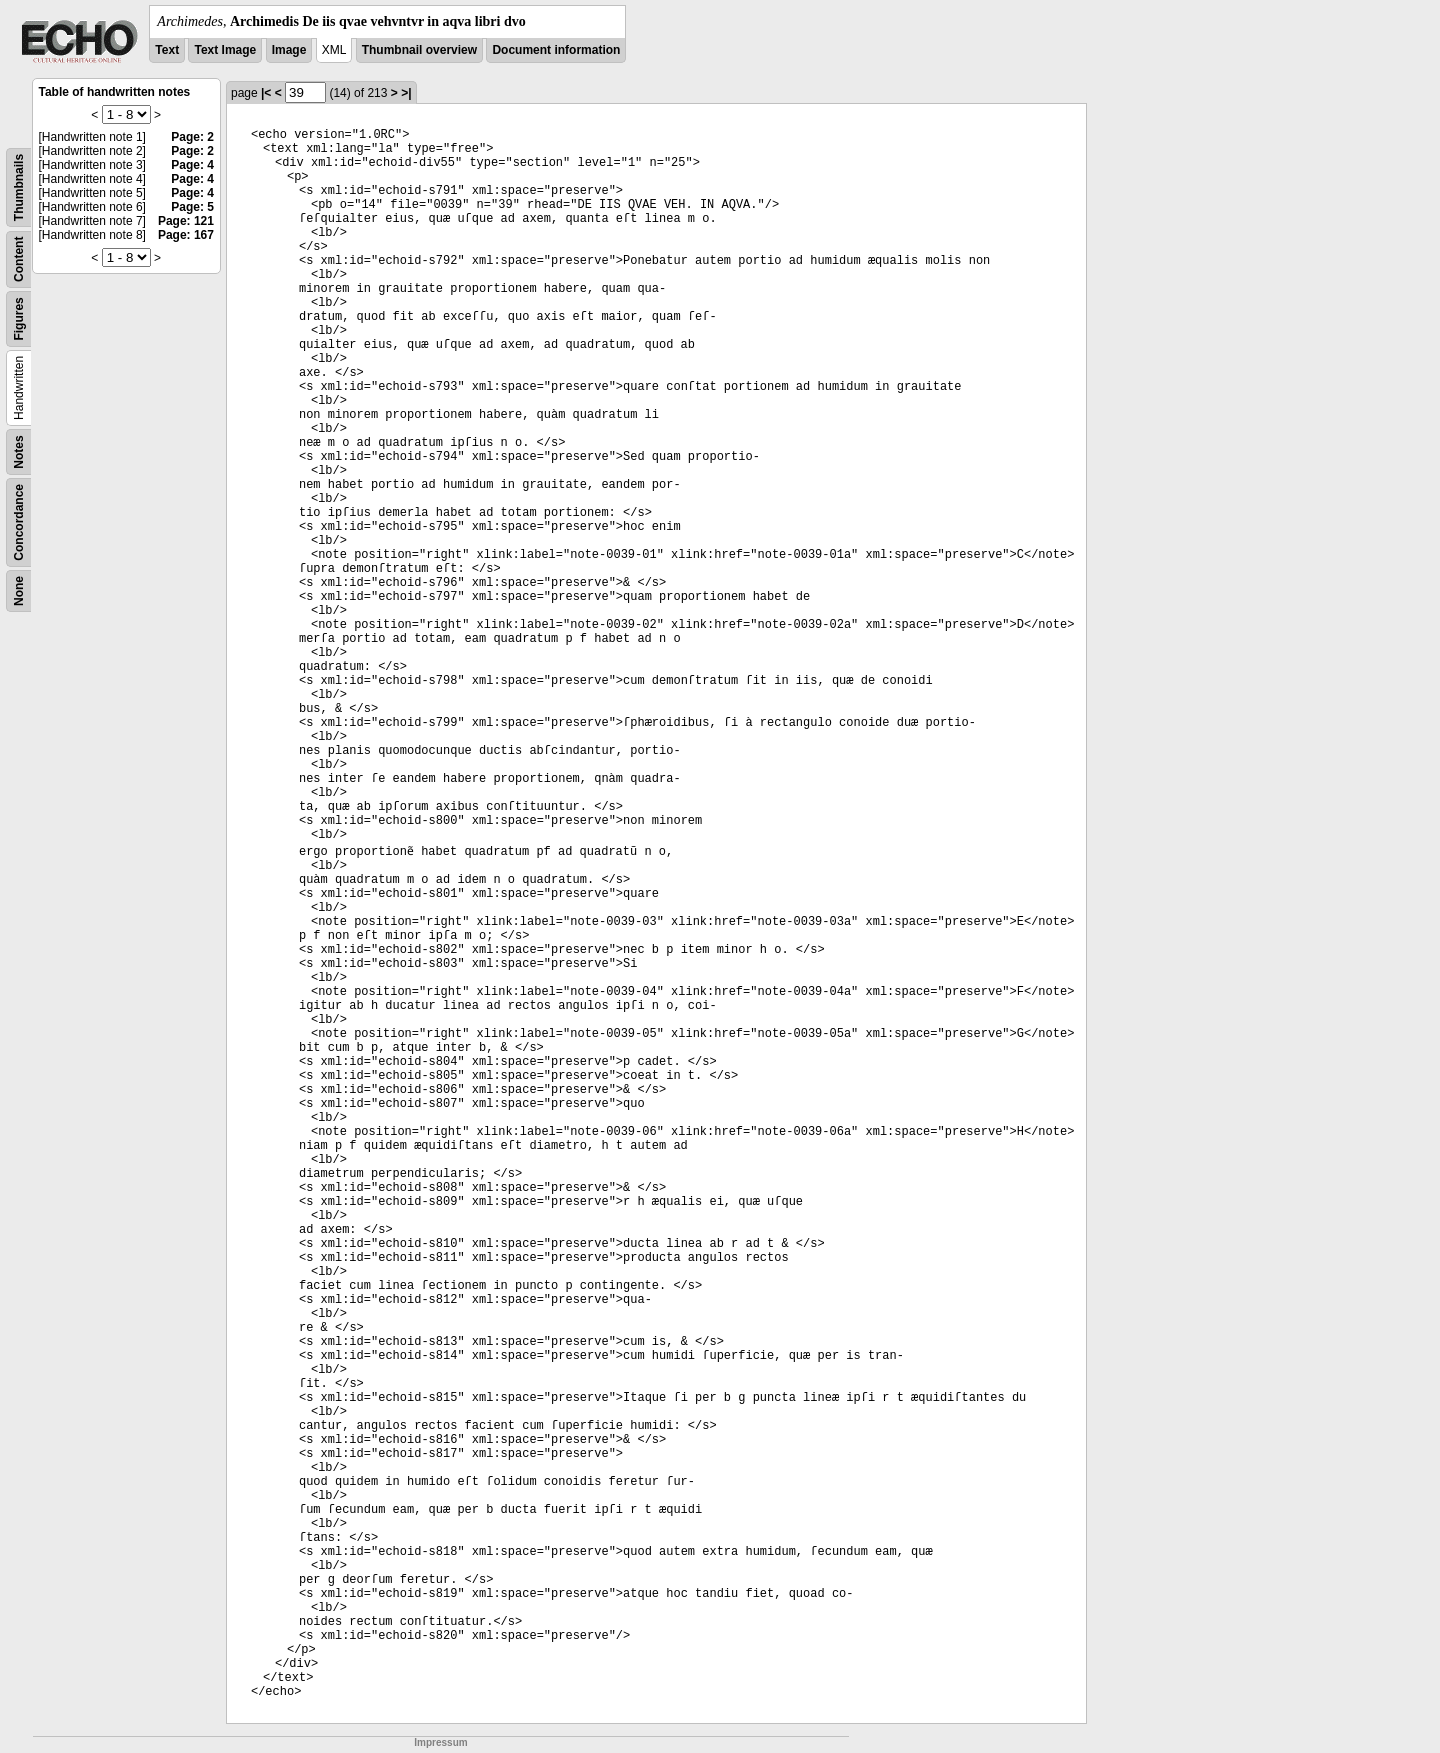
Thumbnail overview (419, 50)
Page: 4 (192, 165)
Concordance (19, 522)
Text (167, 50)
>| (406, 93)
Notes (19, 451)
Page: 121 (186, 221)
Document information (556, 50)
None (19, 591)
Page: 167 (186, 235)
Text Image (225, 50)
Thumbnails (19, 187)
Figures (19, 318)
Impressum (440, 1742)
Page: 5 (192, 207)
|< (266, 93)
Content (19, 259)
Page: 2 (192, 137)
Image (289, 50)
